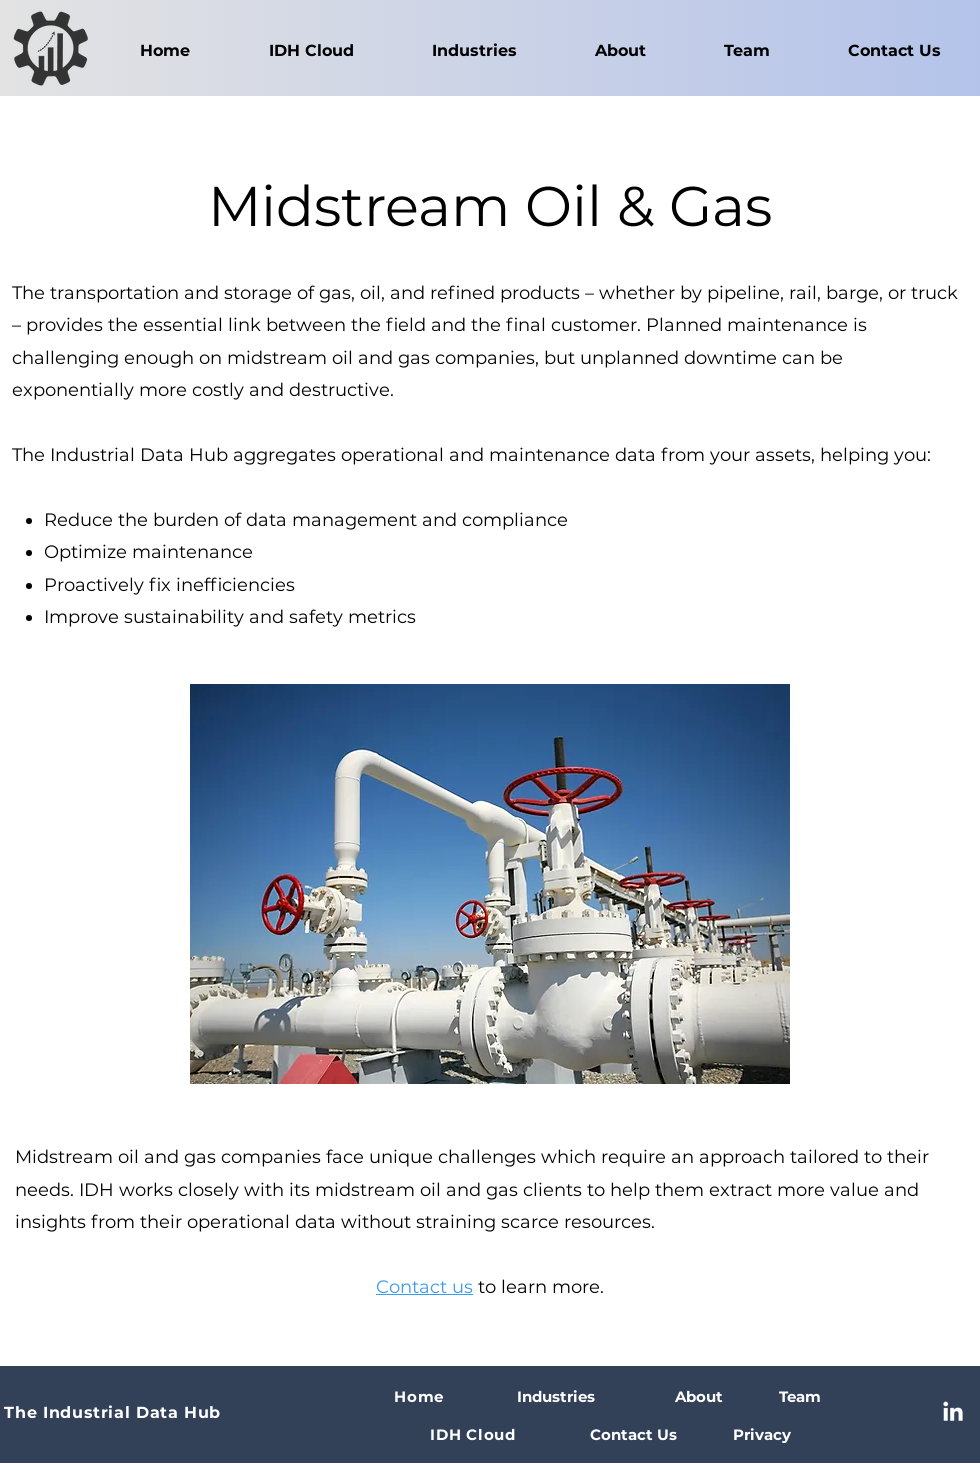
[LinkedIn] (953, 1413)
